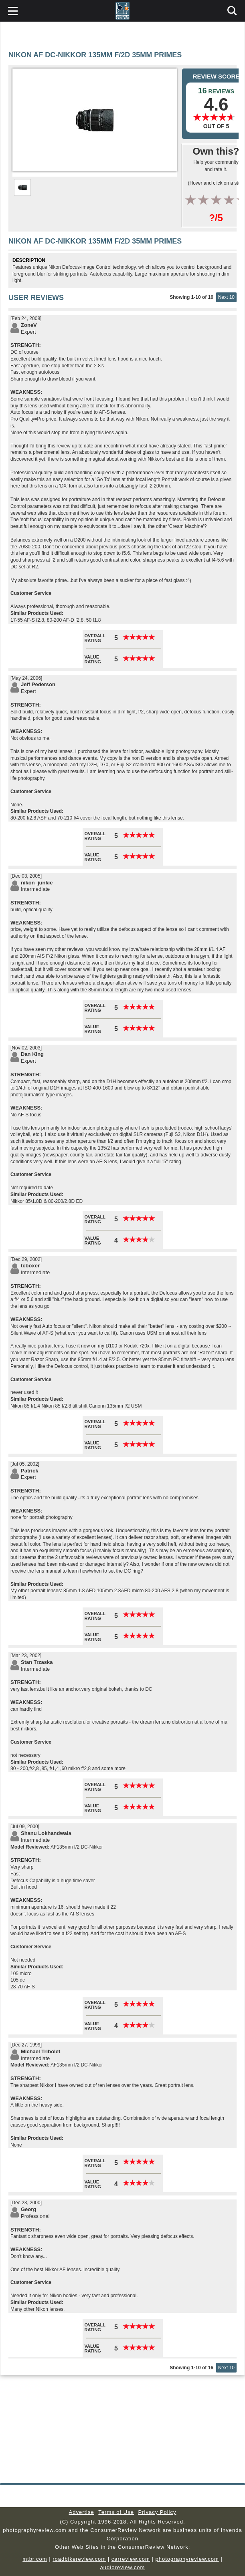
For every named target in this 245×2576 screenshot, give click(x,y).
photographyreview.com (187, 2559)
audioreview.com (122, 2567)
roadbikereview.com (79, 2559)
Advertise (81, 2512)
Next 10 (226, 297)
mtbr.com (34, 2559)
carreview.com (130, 2559)
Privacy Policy (157, 2512)
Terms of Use (116, 2512)
